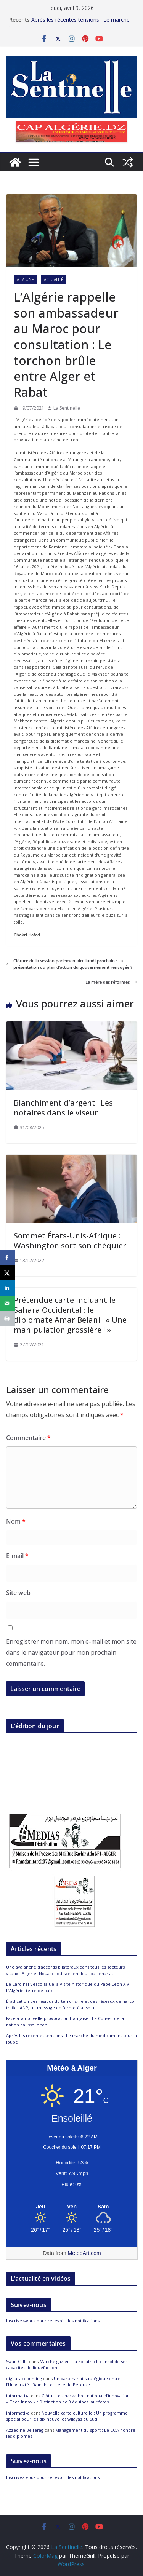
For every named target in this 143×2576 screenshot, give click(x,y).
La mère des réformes (111, 982)
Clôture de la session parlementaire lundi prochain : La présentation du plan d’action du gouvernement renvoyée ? (69, 964)
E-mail (17, 1556)
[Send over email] (7, 1303)
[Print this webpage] (7, 1318)
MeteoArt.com (84, 2253)
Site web (18, 1592)
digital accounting (24, 2378)
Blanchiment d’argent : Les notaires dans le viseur (63, 1108)
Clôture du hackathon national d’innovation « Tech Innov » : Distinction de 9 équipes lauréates (68, 2399)
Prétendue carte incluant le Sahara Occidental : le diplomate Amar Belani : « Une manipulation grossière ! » (70, 1315)
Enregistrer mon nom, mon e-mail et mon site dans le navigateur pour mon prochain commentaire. (71, 1652)
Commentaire (28, 1437)
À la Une (25, 279)
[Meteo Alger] (71, 2207)
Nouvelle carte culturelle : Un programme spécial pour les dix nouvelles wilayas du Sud (67, 2416)
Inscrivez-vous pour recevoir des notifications (53, 2321)
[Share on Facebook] (7, 1257)
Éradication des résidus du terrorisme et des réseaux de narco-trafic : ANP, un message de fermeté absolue (71, 2004)
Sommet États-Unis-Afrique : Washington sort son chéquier (70, 1240)
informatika (18, 2396)
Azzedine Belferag (24, 2430)
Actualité (53, 279)
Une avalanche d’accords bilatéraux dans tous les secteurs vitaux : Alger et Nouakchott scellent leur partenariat (65, 1970)
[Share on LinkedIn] (7, 1288)
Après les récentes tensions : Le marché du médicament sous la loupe (80, 22)
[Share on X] (7, 1272)
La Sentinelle (66, 408)
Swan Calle (17, 2361)
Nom (16, 1521)
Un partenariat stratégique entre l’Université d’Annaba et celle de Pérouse (63, 2382)
